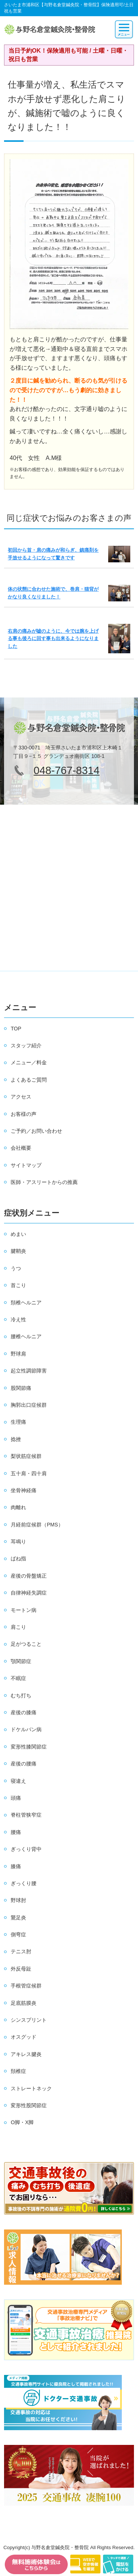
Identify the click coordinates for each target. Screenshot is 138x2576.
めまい (18, 1234)
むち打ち (21, 1695)
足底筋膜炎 (23, 2003)
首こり (18, 1285)
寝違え (18, 1781)
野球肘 (18, 1900)
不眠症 (18, 1678)
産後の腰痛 (23, 1764)
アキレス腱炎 (26, 2054)
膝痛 (16, 1866)
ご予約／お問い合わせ (36, 1131)
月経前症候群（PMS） (37, 1525)
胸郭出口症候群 (29, 1405)
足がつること (26, 1644)
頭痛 (16, 1798)
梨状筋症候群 (26, 1456)
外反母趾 (21, 1969)
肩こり (18, 1627)
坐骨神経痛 (23, 1490)
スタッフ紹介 (26, 1045)
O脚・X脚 (22, 2122)
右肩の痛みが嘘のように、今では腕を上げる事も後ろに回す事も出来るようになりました (53, 638)
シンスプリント (29, 2020)
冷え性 (18, 1319)
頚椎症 (18, 2071)
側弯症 (18, 1934)
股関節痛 (21, 1388)
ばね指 (18, 1558)
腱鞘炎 (18, 1251)
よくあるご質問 (29, 1080)
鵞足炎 (18, 1917)
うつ (16, 1268)
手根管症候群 (26, 1986)
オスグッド (23, 2037)
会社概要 (21, 1148)
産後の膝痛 (23, 1712)
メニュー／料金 (29, 1062)
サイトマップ (26, 1165)
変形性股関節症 (29, 2105)
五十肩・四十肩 (29, 1473)
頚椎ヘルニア (26, 1302)
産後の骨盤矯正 (29, 1576)
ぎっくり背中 (26, 1849)
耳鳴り (18, 1541)
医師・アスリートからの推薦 (44, 1182)
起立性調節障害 (29, 1371)
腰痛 (16, 1832)
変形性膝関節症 (29, 1747)
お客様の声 (23, 1114)
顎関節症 (21, 1661)
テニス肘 (21, 1951)
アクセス (21, 1097)
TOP (16, 1029)
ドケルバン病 (26, 1729)
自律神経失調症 (29, 1593)
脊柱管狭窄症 (26, 1815)
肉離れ (18, 1507)
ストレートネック (31, 2088)
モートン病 (23, 1610)
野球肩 (18, 1354)
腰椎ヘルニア (26, 1336)
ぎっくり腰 (23, 1883)
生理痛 (18, 1422)
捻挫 (16, 1439)
